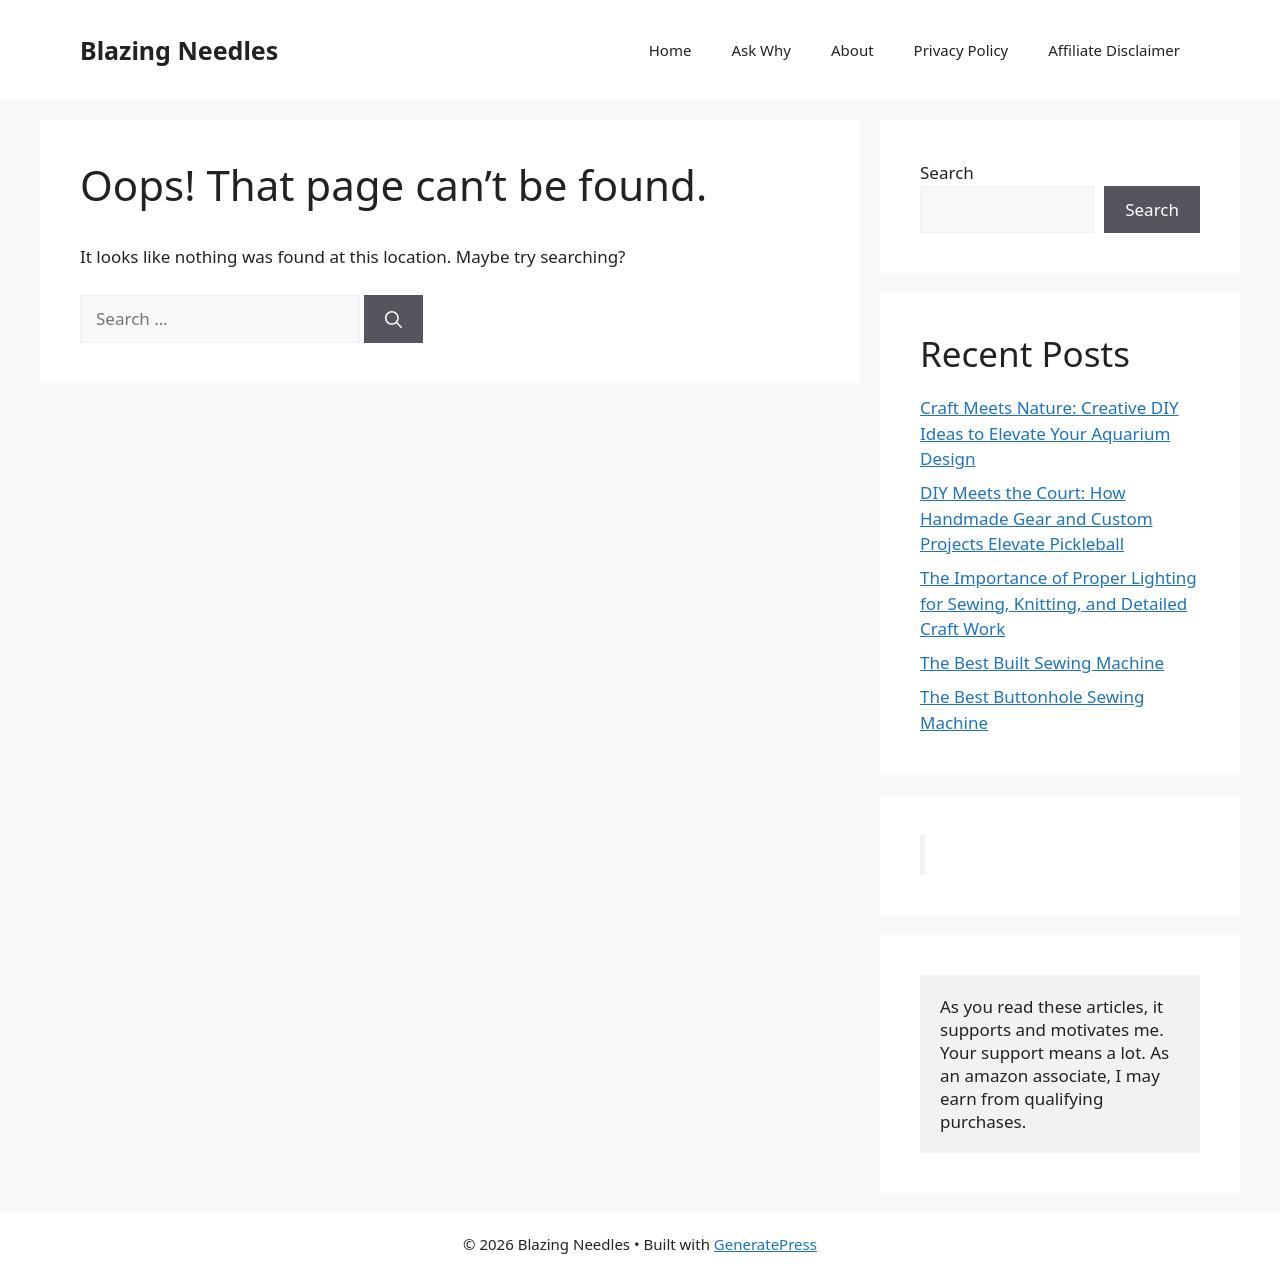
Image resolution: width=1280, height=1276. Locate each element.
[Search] (393, 319)
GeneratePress (765, 1244)
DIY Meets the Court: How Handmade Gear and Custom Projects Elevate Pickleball (1036, 518)
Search (947, 172)
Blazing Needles (179, 50)
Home (670, 50)
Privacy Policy (961, 50)
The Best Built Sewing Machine (1042, 662)
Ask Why (761, 50)
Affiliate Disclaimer (1114, 50)
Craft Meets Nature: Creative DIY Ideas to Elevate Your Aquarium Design (1049, 433)
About (852, 50)
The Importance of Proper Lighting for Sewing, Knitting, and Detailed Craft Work (1058, 603)
